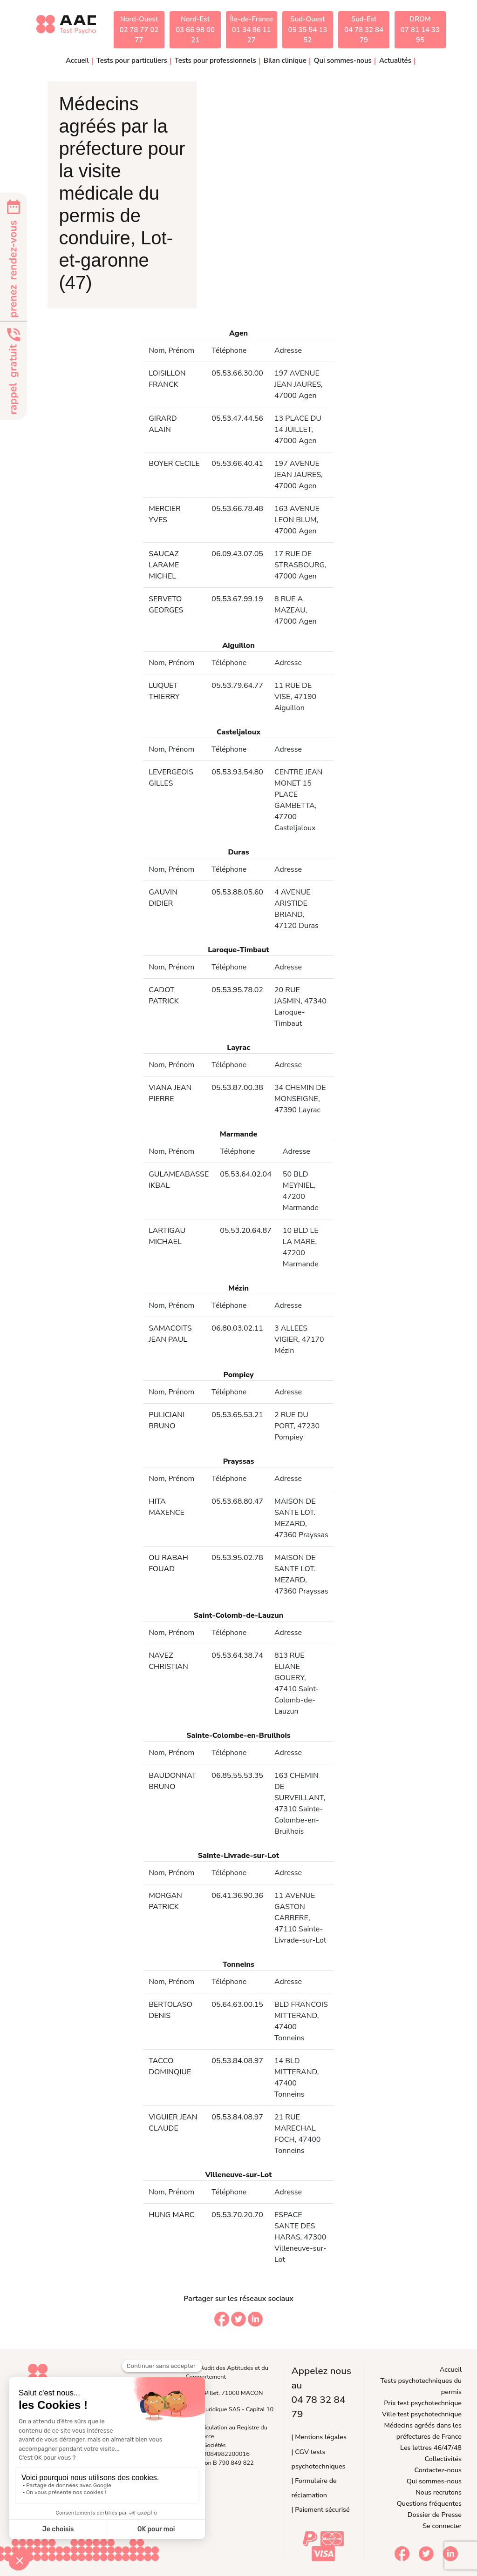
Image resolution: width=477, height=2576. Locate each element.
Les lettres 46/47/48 (431, 2447)
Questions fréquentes (429, 2503)
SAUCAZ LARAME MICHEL (164, 565)
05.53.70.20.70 (237, 2215)
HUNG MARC (171, 2215)
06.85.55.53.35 (237, 1775)
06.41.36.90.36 (237, 1895)
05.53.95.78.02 (237, 990)
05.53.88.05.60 (237, 892)
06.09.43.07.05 (237, 554)
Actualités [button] (395, 60)
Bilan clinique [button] (285, 60)
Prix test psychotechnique (423, 2403)
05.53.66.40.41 (237, 463)
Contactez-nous (438, 2470)
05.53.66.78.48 (237, 509)
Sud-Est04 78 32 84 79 (363, 29)
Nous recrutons (439, 2492)
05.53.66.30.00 (237, 373)
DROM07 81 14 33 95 (420, 29)
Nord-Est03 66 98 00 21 (195, 29)
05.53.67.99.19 (237, 599)
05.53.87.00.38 (237, 1088)
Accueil (77, 60)
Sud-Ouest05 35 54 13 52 (307, 29)
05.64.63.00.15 (237, 2004)
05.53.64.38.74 (237, 1655)
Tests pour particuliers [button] (131, 60)
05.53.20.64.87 (246, 1230)
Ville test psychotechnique (422, 2414)
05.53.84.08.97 (237, 2061)
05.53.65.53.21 (237, 1415)
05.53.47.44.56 (237, 418)
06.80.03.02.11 (237, 1328)
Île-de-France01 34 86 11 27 (251, 29)
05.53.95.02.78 (237, 1558)
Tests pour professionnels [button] (215, 60)
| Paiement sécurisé (321, 2509)
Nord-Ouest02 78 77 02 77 (138, 29)
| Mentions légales (319, 2436)
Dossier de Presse (435, 2514)
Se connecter (442, 2525)
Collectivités (443, 2458)
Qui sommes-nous (434, 2481)
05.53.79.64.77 (237, 685)
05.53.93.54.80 (237, 772)
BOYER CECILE (174, 463)
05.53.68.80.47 (237, 1501)
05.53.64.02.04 (246, 1174)
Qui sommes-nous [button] (343, 60)
